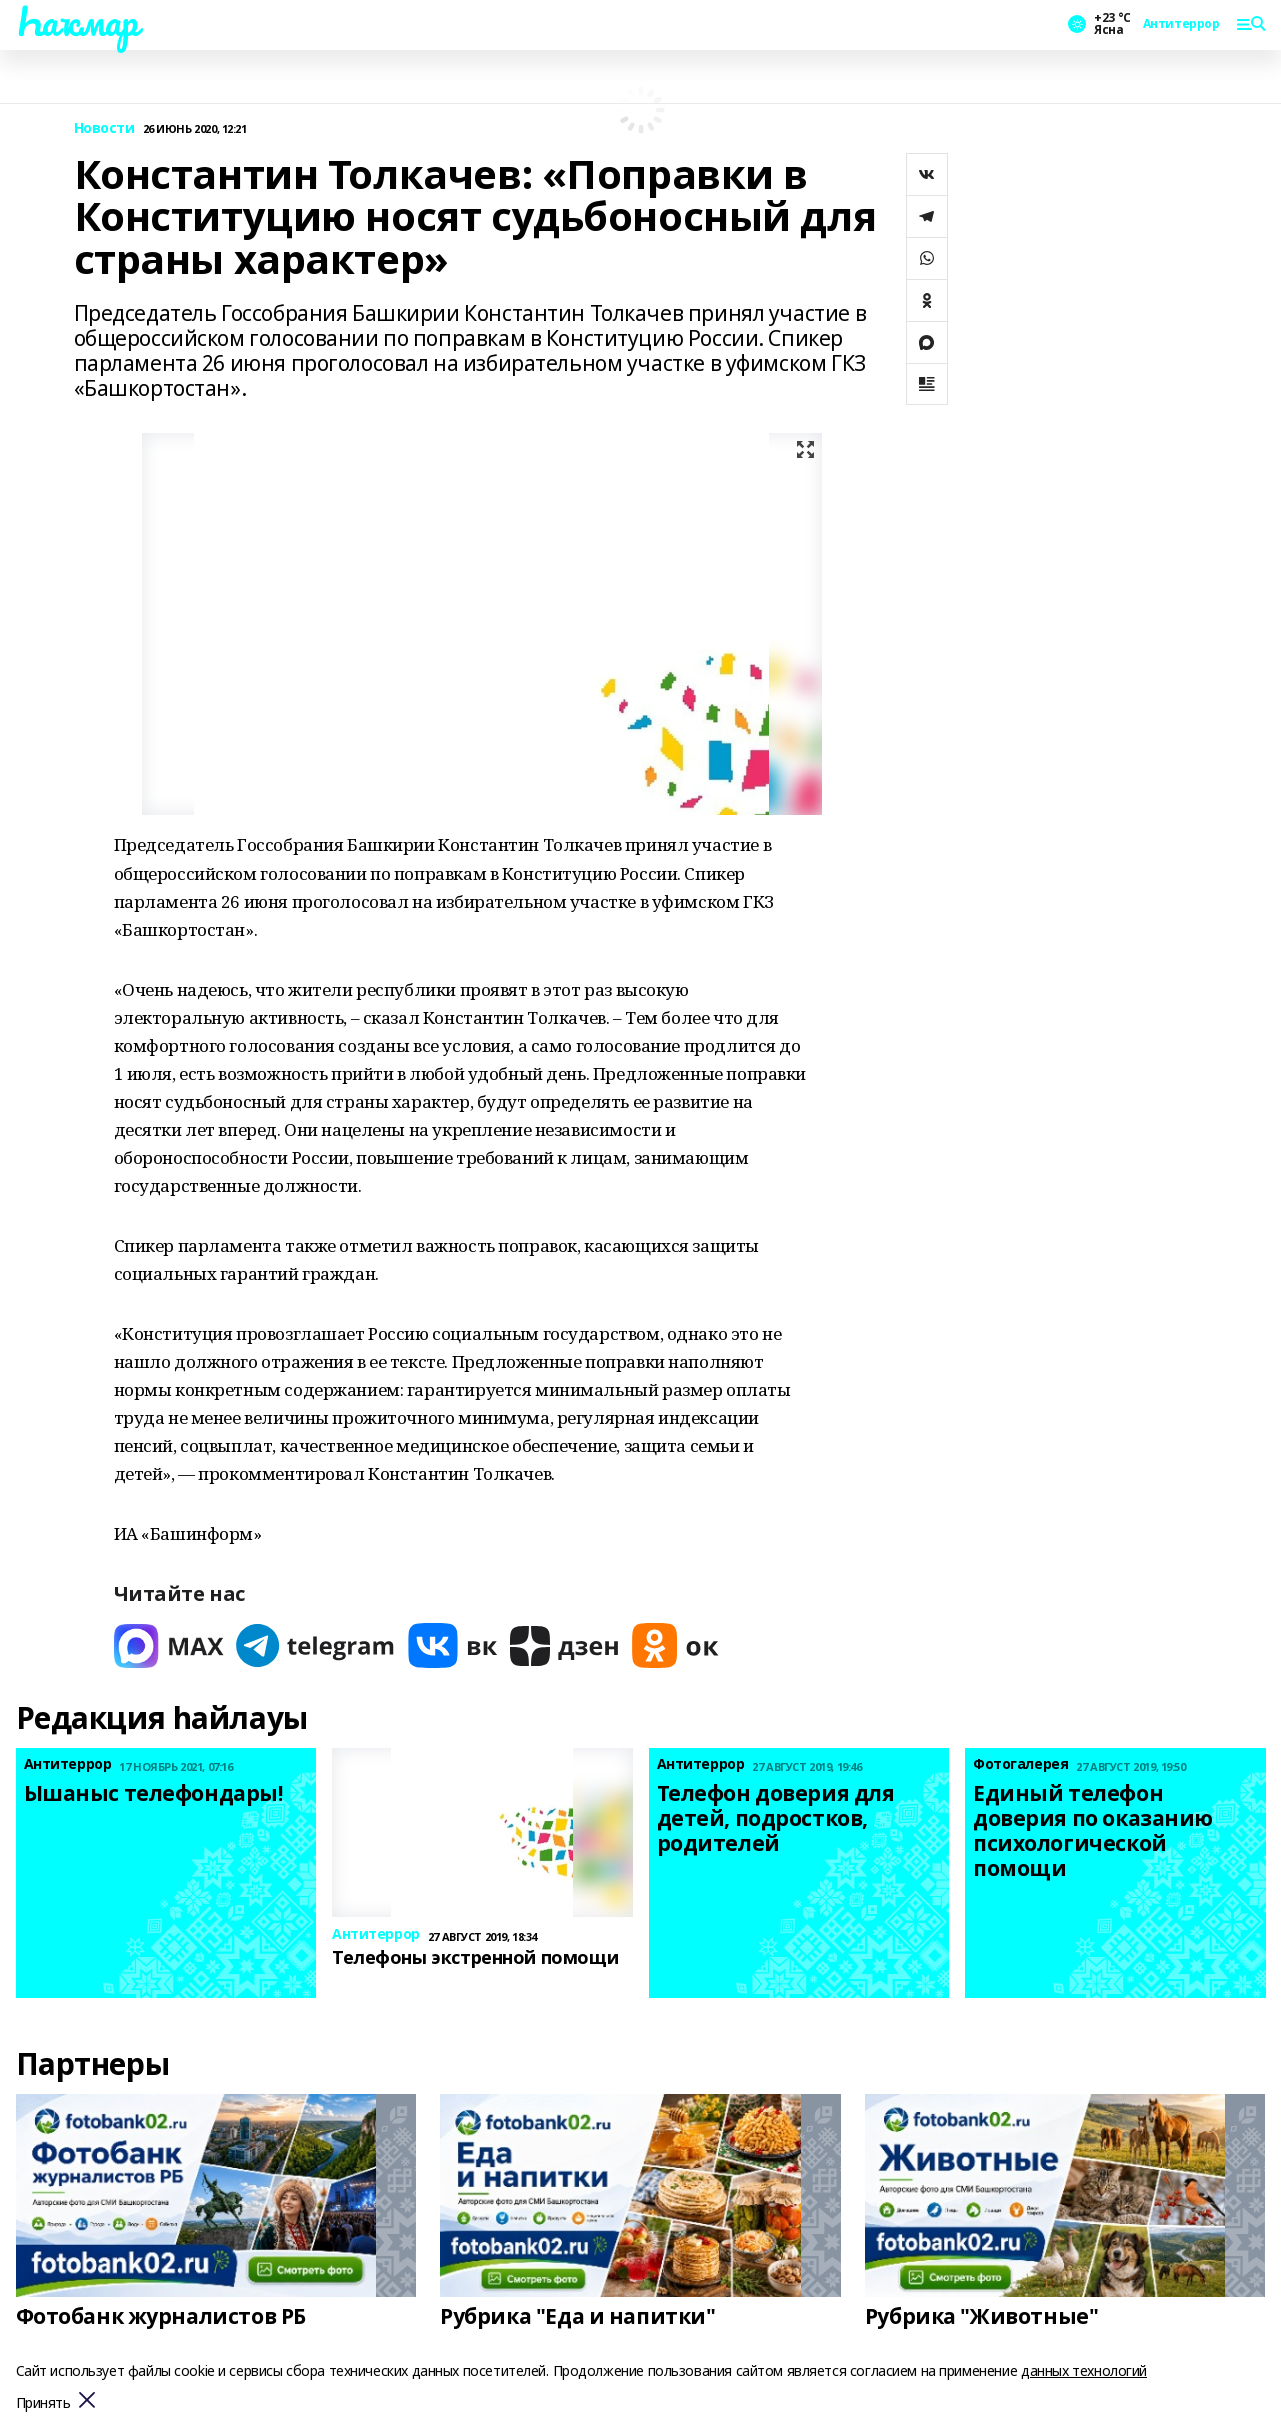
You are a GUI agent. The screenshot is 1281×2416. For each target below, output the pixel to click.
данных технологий (1084, 2370)
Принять (43, 2403)
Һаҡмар (77, 21)
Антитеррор (1181, 24)
